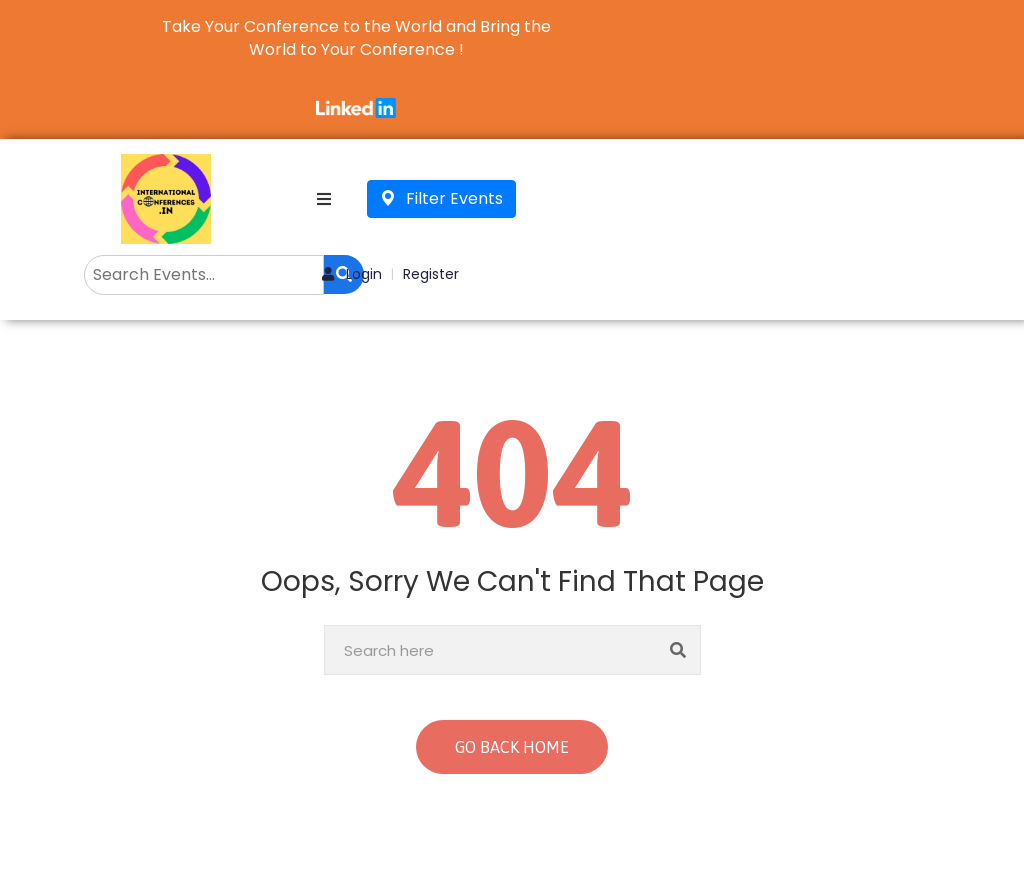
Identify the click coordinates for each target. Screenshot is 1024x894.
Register (431, 274)
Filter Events (441, 198)
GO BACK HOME (512, 747)
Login (352, 274)
